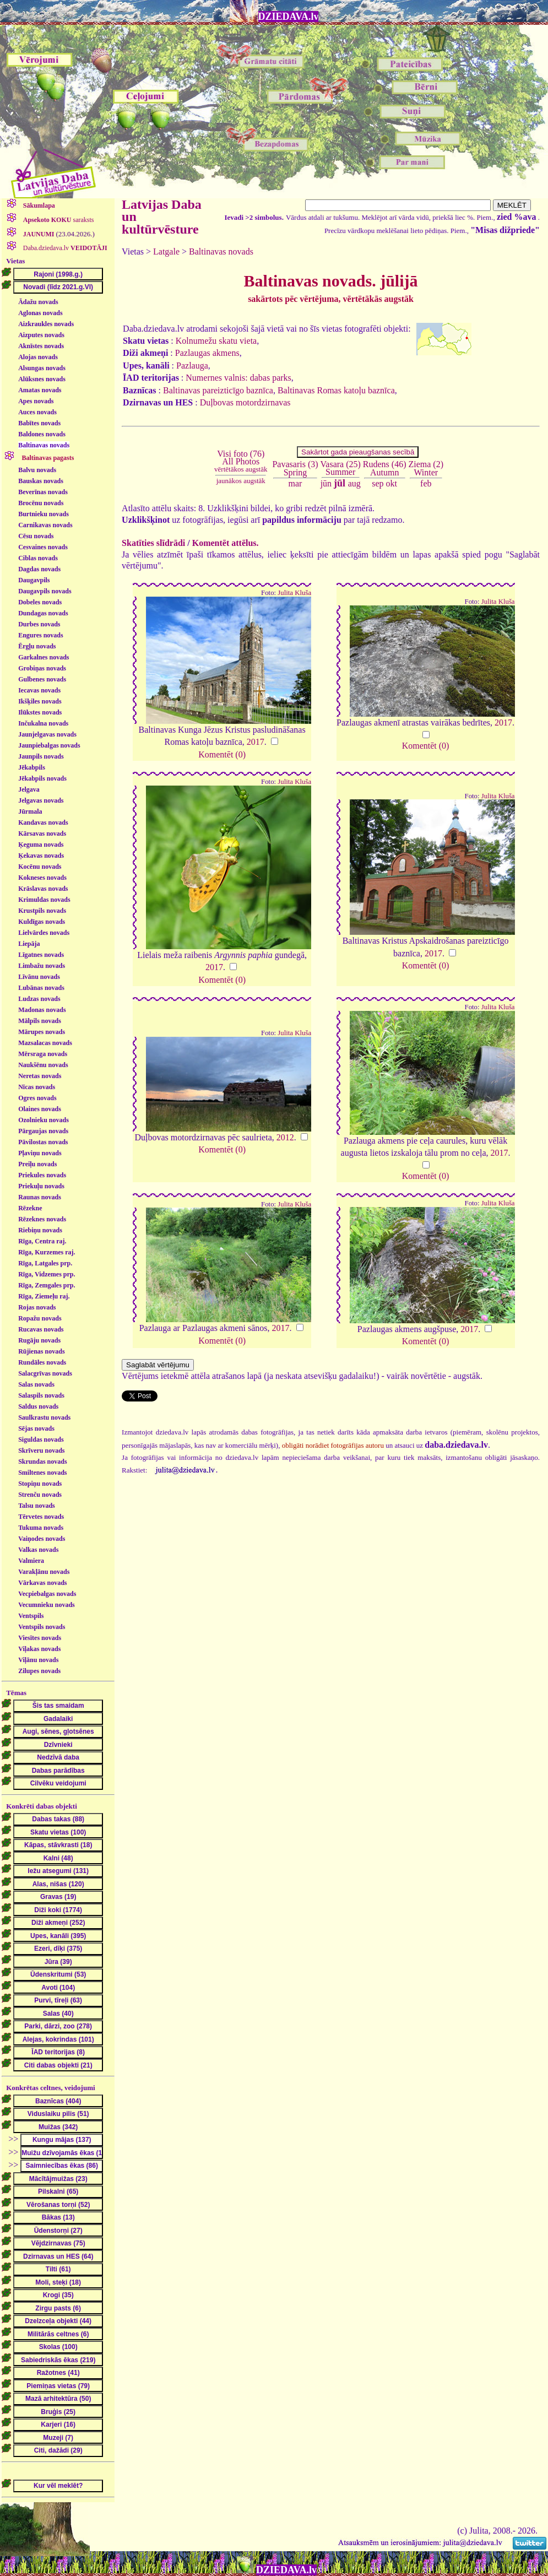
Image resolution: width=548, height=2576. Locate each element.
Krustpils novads (42, 910)
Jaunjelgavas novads (47, 734)
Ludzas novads (39, 999)
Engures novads (40, 635)
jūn (326, 483)
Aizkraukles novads (46, 324)
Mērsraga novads (42, 1054)
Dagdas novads (39, 569)
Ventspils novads (41, 1627)
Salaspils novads (41, 1395)
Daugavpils (34, 580)
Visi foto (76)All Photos (240, 461)
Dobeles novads (40, 602)
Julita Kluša (294, 593)
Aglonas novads (40, 313)
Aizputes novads (41, 335)
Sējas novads (36, 1428)
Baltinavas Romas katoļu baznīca (336, 390)
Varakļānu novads (43, 1572)
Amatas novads (39, 390)
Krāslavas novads (43, 888)
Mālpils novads (39, 1021)
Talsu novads (36, 1505)
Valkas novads (38, 1550)
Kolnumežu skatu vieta (216, 340)
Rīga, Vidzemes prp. (46, 1274)
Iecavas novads (39, 690)
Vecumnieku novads (46, 1605)
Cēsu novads (35, 536)
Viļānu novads (38, 1660)
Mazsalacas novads (45, 1043)
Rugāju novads (39, 1340)
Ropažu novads (39, 1318)
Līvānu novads (39, 977)
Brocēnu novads (40, 503)
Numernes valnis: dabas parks (238, 377)
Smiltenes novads (42, 1472)
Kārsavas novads (42, 833)
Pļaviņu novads (39, 1153)
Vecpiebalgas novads (47, 1594)
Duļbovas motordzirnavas (245, 402)
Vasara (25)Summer (341, 468)
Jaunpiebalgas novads (49, 745)
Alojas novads (38, 357)
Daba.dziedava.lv (64, 248)
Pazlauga (192, 365)
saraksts (57, 220)
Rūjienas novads (41, 1351)
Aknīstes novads (41, 346)
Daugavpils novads (44, 591)
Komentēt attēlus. (225, 543)
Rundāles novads (42, 1362)
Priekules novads (42, 1175)
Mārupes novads (41, 1032)
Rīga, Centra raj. (42, 1241)
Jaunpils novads (40, 756)
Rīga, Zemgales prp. (46, 1285)
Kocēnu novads (39, 866)
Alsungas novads (42, 368)
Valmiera (31, 1561)
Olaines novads (39, 1109)
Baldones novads (42, 434)
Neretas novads (39, 1076)
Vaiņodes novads (41, 1539)
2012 (285, 1137)
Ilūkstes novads (40, 712)
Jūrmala (30, 811)
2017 (255, 741)
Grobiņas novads (42, 668)
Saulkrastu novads (44, 1417)
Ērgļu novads (37, 646)
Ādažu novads (38, 302)
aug (354, 483)
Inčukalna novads (43, 723)
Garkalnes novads (43, 657)
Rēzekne (30, 1208)
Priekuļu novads (41, 1186)
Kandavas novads (43, 822)
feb (425, 483)
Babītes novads (39, 423)
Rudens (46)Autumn (384, 468)
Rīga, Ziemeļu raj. (43, 1296)
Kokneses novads (42, 877)
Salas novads (36, 1384)
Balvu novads (37, 470)
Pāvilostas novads (43, 1142)
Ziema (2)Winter (426, 468)
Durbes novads (39, 624)
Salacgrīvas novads (45, 1373)
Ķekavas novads (41, 855)
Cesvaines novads (43, 547)
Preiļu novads (37, 1164)
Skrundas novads (42, 1461)
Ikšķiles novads (39, 701)
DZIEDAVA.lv (288, 16)
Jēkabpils (31, 767)
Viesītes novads (39, 1638)
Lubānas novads (41, 988)
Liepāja (29, 944)
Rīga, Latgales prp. (45, 1263)
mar (295, 483)
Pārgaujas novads (43, 1131)
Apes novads (35, 401)
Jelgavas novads (40, 800)
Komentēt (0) (222, 754)
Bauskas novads (40, 481)
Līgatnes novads (41, 955)
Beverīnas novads (43, 492)
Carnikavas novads (45, 525)
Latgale (166, 251)
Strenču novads (40, 1494)
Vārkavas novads (42, 1583)
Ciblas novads (38, 558)
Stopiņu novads (40, 1483)
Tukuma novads (40, 1527)
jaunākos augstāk (240, 481)
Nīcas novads (36, 1087)
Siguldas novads (40, 1439)
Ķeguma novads (40, 844)
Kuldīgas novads (41, 922)
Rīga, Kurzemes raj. (46, 1252)
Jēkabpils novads (42, 778)
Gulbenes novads (42, 679)
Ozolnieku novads (43, 1120)
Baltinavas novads (43, 445)
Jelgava (29, 789)
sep (377, 483)
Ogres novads (37, 1098)
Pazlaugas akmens (207, 353)
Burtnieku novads (43, 514)
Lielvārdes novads (43, 933)
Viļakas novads (39, 1649)
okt (391, 483)
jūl (339, 483)
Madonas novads (42, 1010)
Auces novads (37, 412)
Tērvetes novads (41, 1516)
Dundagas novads (43, 613)
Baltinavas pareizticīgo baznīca (218, 390)
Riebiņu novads (40, 1230)
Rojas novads (37, 1307)
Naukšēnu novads (43, 1065)
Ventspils (31, 1616)
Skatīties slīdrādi (153, 543)
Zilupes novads (39, 1671)
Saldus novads (38, 1406)
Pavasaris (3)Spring (295, 468)
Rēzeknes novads (42, 1219)
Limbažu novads (41, 966)
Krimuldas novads (44, 899)
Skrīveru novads (41, 1450)
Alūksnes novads (42, 379)
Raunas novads (39, 1197)
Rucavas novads (40, 1329)
